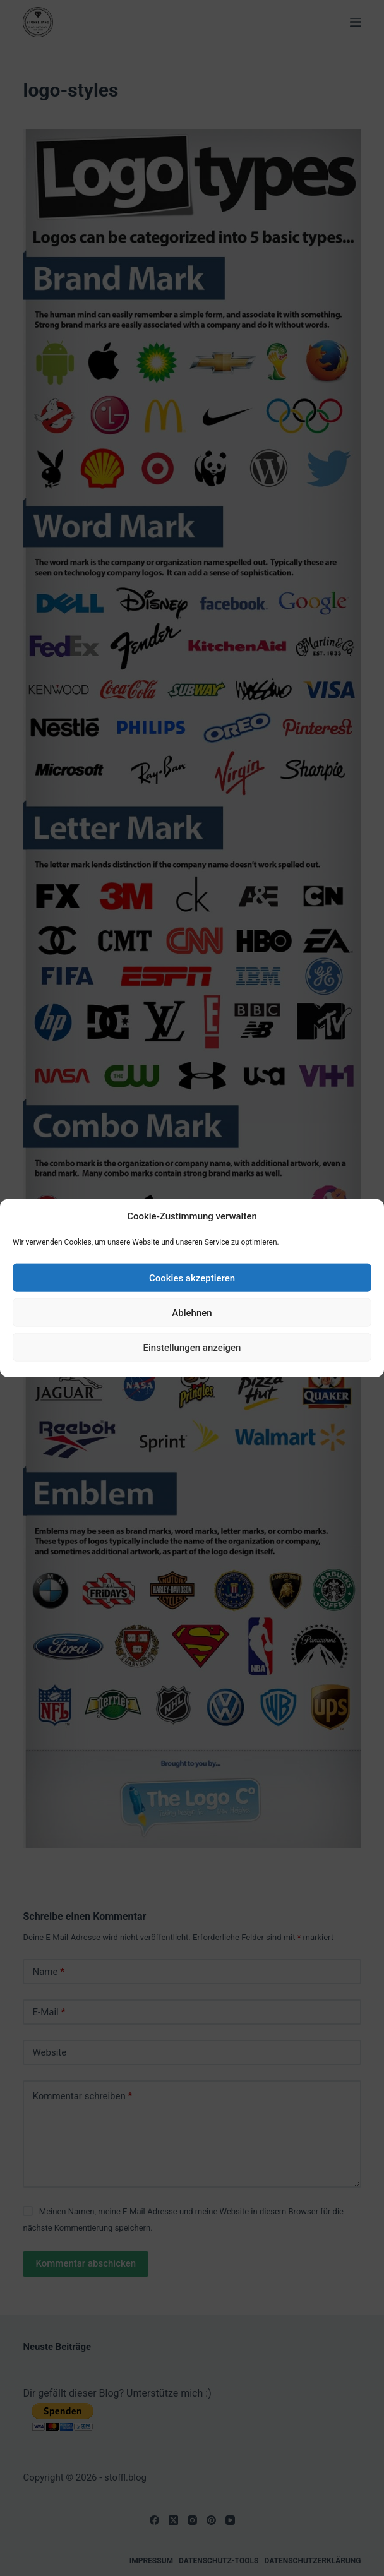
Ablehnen (192, 1312)
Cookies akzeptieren (192, 1277)
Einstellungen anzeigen (192, 1347)
